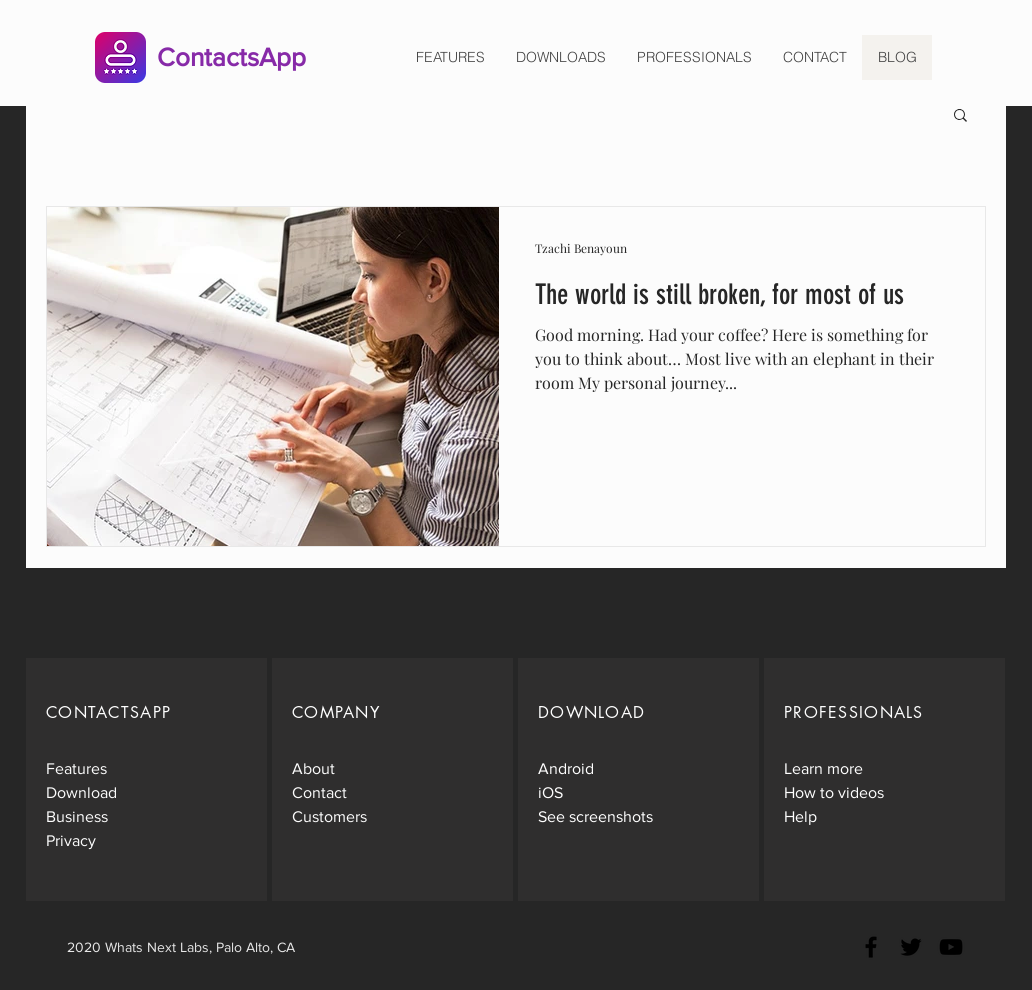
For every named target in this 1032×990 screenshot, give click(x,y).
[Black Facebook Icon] (871, 947)
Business (77, 816)
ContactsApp (231, 57)
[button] (960, 116)
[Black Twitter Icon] (911, 947)
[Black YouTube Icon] (951, 947)
